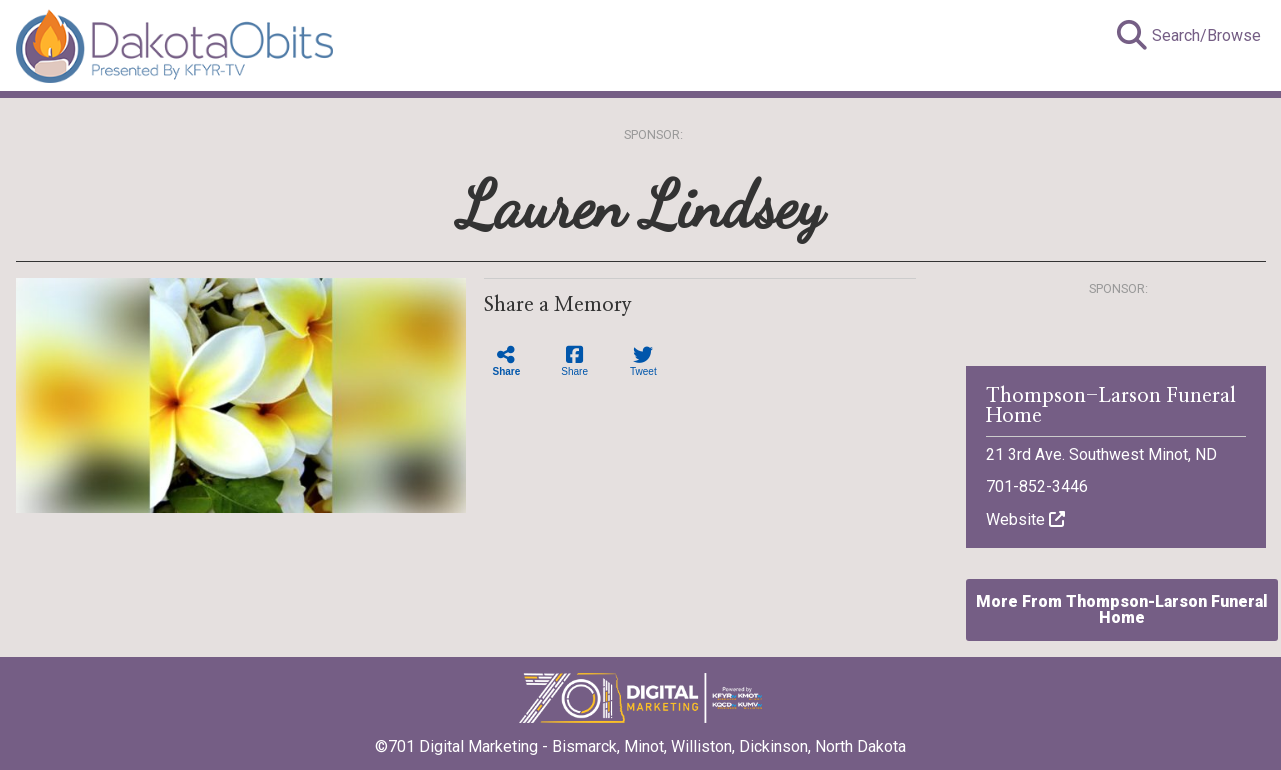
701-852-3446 (1037, 486)
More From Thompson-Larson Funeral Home (1122, 609)
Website (1025, 519)
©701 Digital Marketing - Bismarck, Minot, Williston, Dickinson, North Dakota (640, 740)
